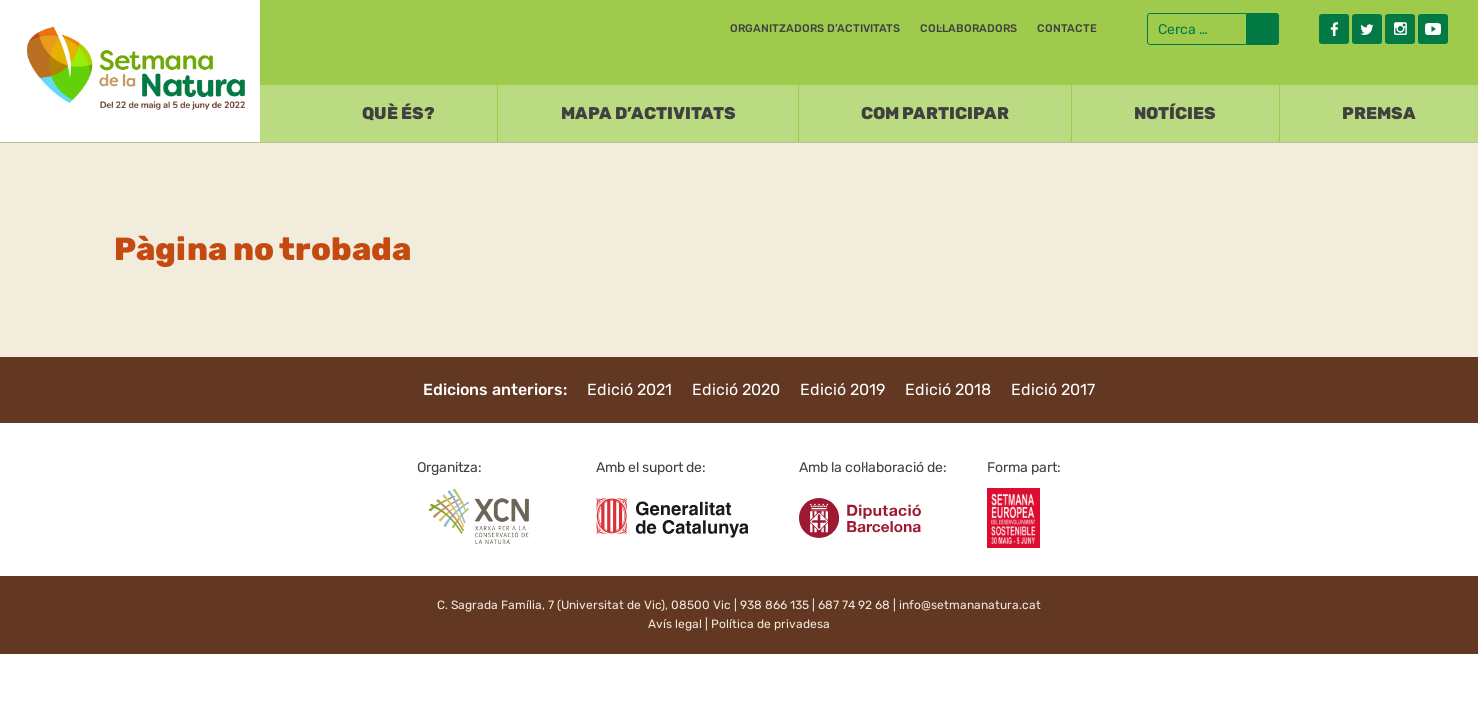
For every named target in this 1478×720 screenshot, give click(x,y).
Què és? (398, 113)
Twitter (1367, 29)
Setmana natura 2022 (130, 66)
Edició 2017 (1053, 389)
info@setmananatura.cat (970, 605)
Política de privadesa (770, 624)
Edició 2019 (842, 389)
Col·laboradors (968, 28)
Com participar (935, 113)
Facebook (1334, 29)
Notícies (1175, 113)
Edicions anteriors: (495, 389)
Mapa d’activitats (648, 113)
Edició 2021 (629, 389)
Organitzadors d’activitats (815, 28)
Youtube (1433, 29)
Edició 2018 (948, 389)
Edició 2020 (736, 389)
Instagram (1400, 29)
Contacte (1067, 28)
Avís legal (675, 624)
